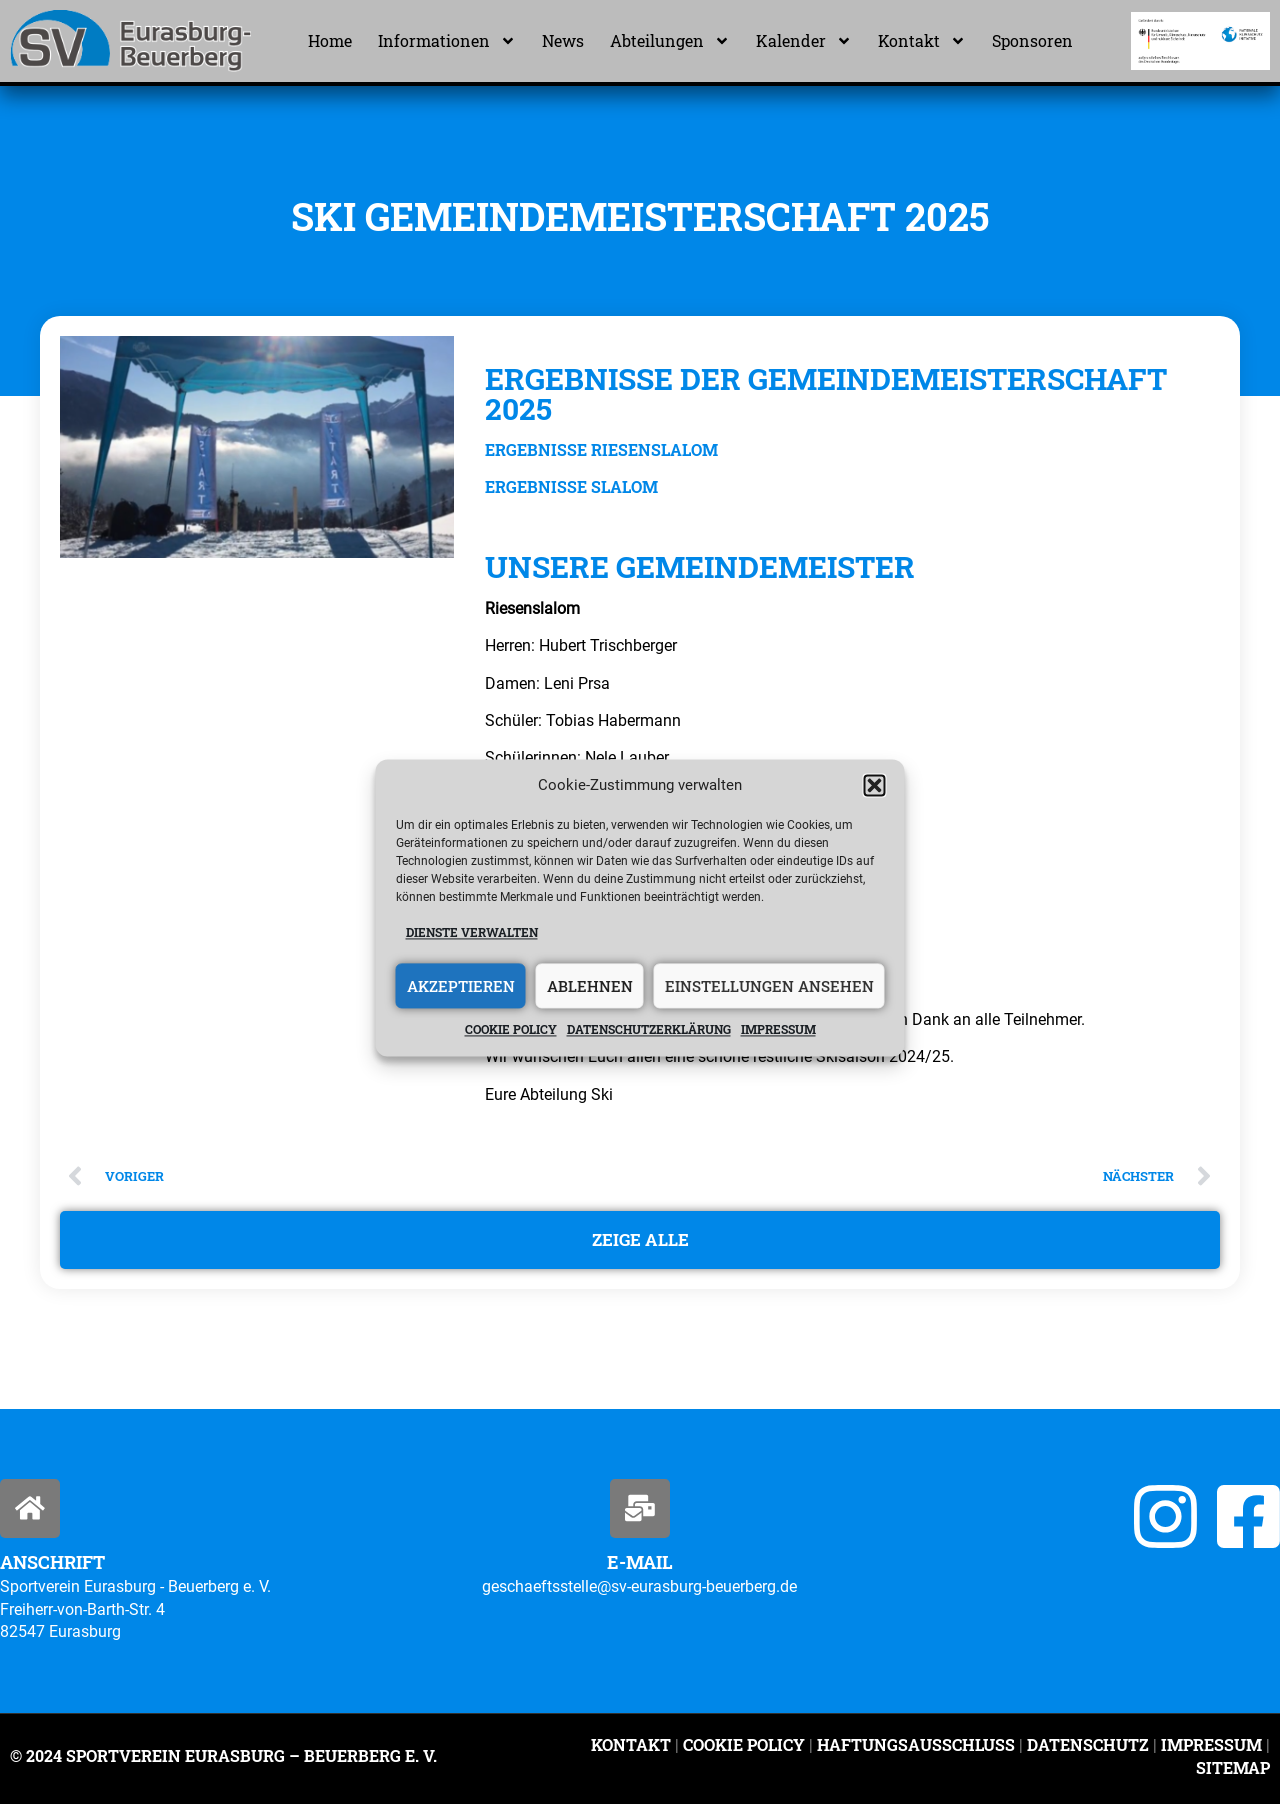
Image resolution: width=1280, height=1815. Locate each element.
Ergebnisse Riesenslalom (601, 449)
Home (330, 40)
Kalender (804, 41)
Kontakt (922, 41)
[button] (875, 785)
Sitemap (1233, 1778)
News (563, 40)
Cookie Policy (744, 1755)
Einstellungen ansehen (769, 986)
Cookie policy (511, 1030)
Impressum (778, 1030)
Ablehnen (590, 986)
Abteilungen (670, 41)
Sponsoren (1032, 40)
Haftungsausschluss (916, 1755)
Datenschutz (1088, 1755)
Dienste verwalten (472, 932)
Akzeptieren (461, 986)
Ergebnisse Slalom (571, 486)
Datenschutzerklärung (649, 1030)
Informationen (447, 41)
